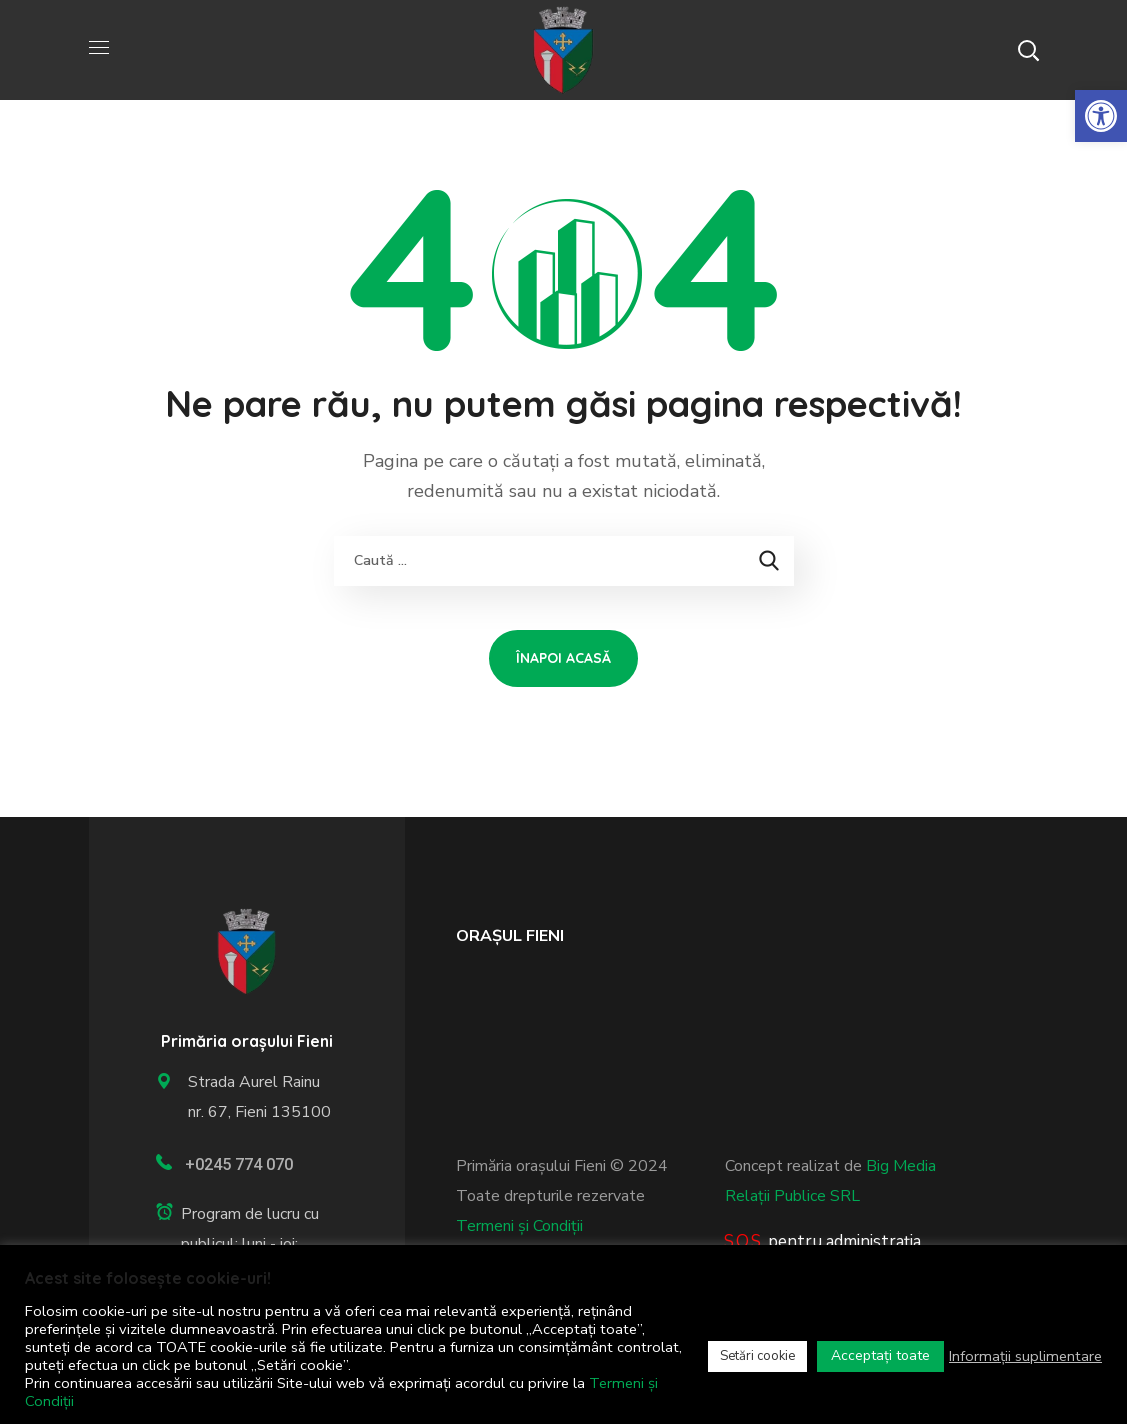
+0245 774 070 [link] (239, 1164)
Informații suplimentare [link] (1025, 1356)
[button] (1028, 50)
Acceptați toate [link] (880, 1355)
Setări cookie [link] (757, 1356)
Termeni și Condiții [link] (519, 1226)
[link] (1101, 116)
